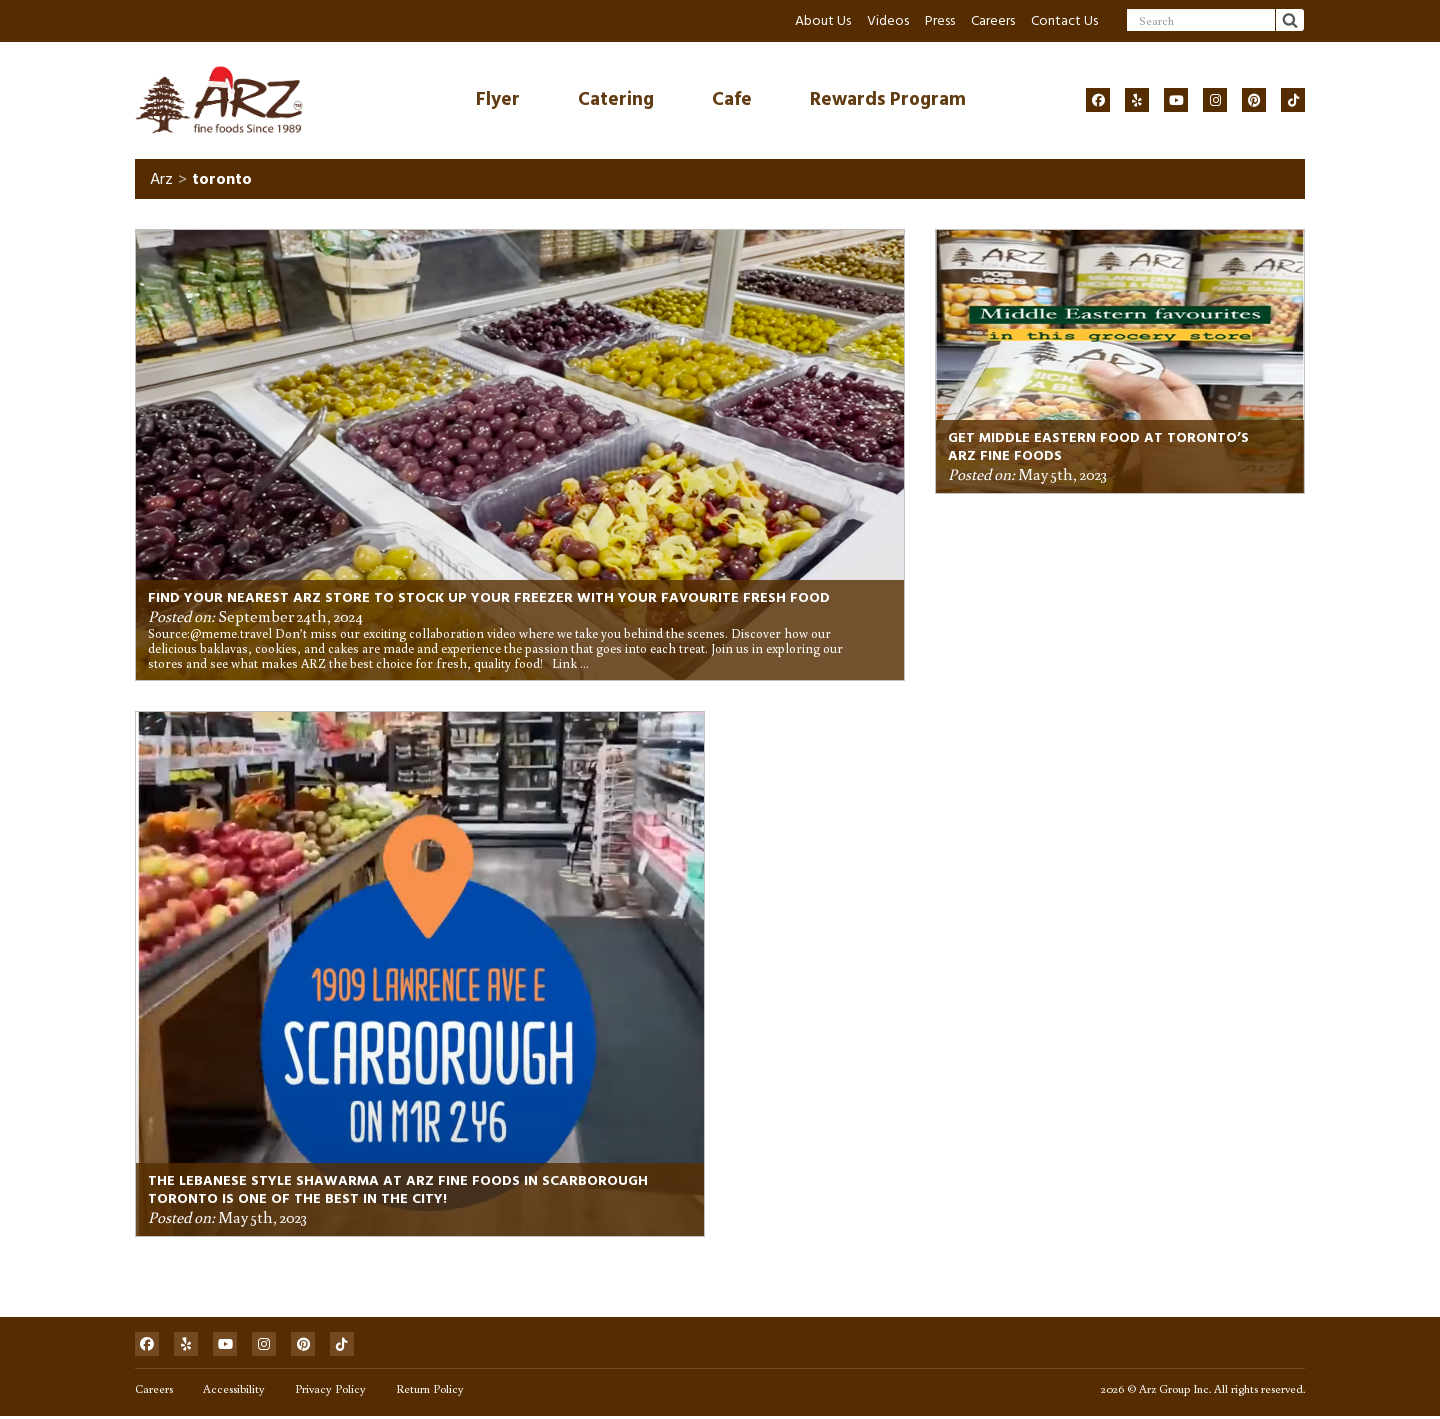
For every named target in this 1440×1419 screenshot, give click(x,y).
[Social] (1098, 100)
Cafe (732, 99)
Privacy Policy (330, 1391)
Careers (993, 20)
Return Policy (430, 1391)
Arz (161, 180)
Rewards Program (888, 99)
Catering (616, 99)
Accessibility (234, 1391)
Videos (888, 20)
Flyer (498, 99)
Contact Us (1064, 20)
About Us (823, 20)
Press (940, 20)
